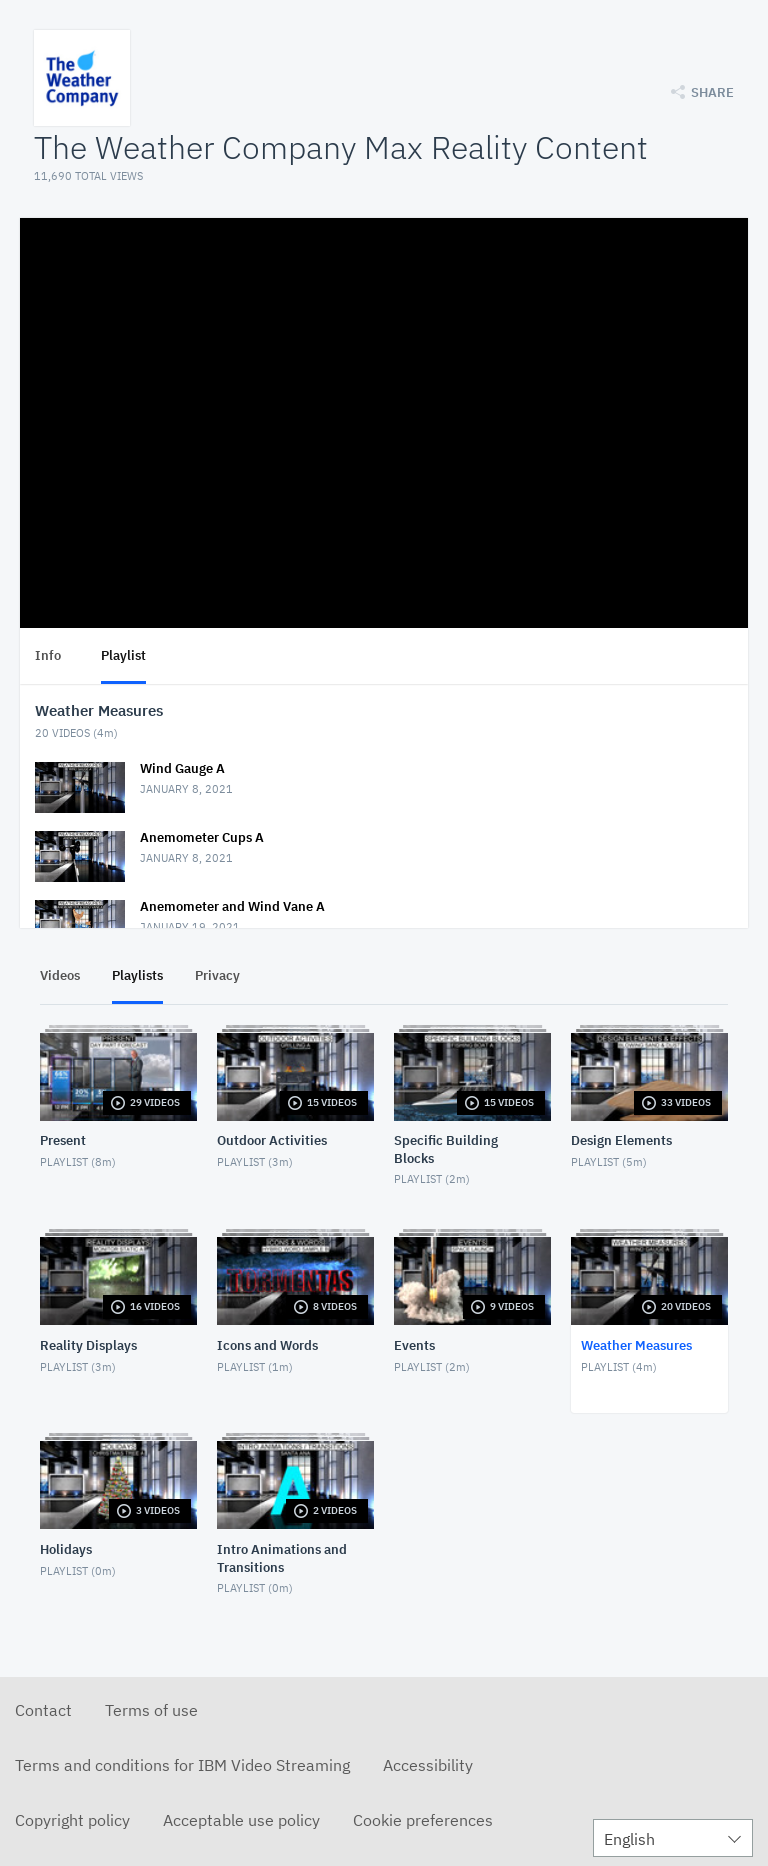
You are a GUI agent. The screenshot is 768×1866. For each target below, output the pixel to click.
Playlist (123, 655)
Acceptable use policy (241, 1820)
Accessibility (428, 1765)
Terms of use (151, 1710)
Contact (43, 1710)
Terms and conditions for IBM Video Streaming (182, 1765)
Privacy (217, 975)
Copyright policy (72, 1820)
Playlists (137, 975)
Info (48, 655)
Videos (60, 975)
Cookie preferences (423, 1820)
